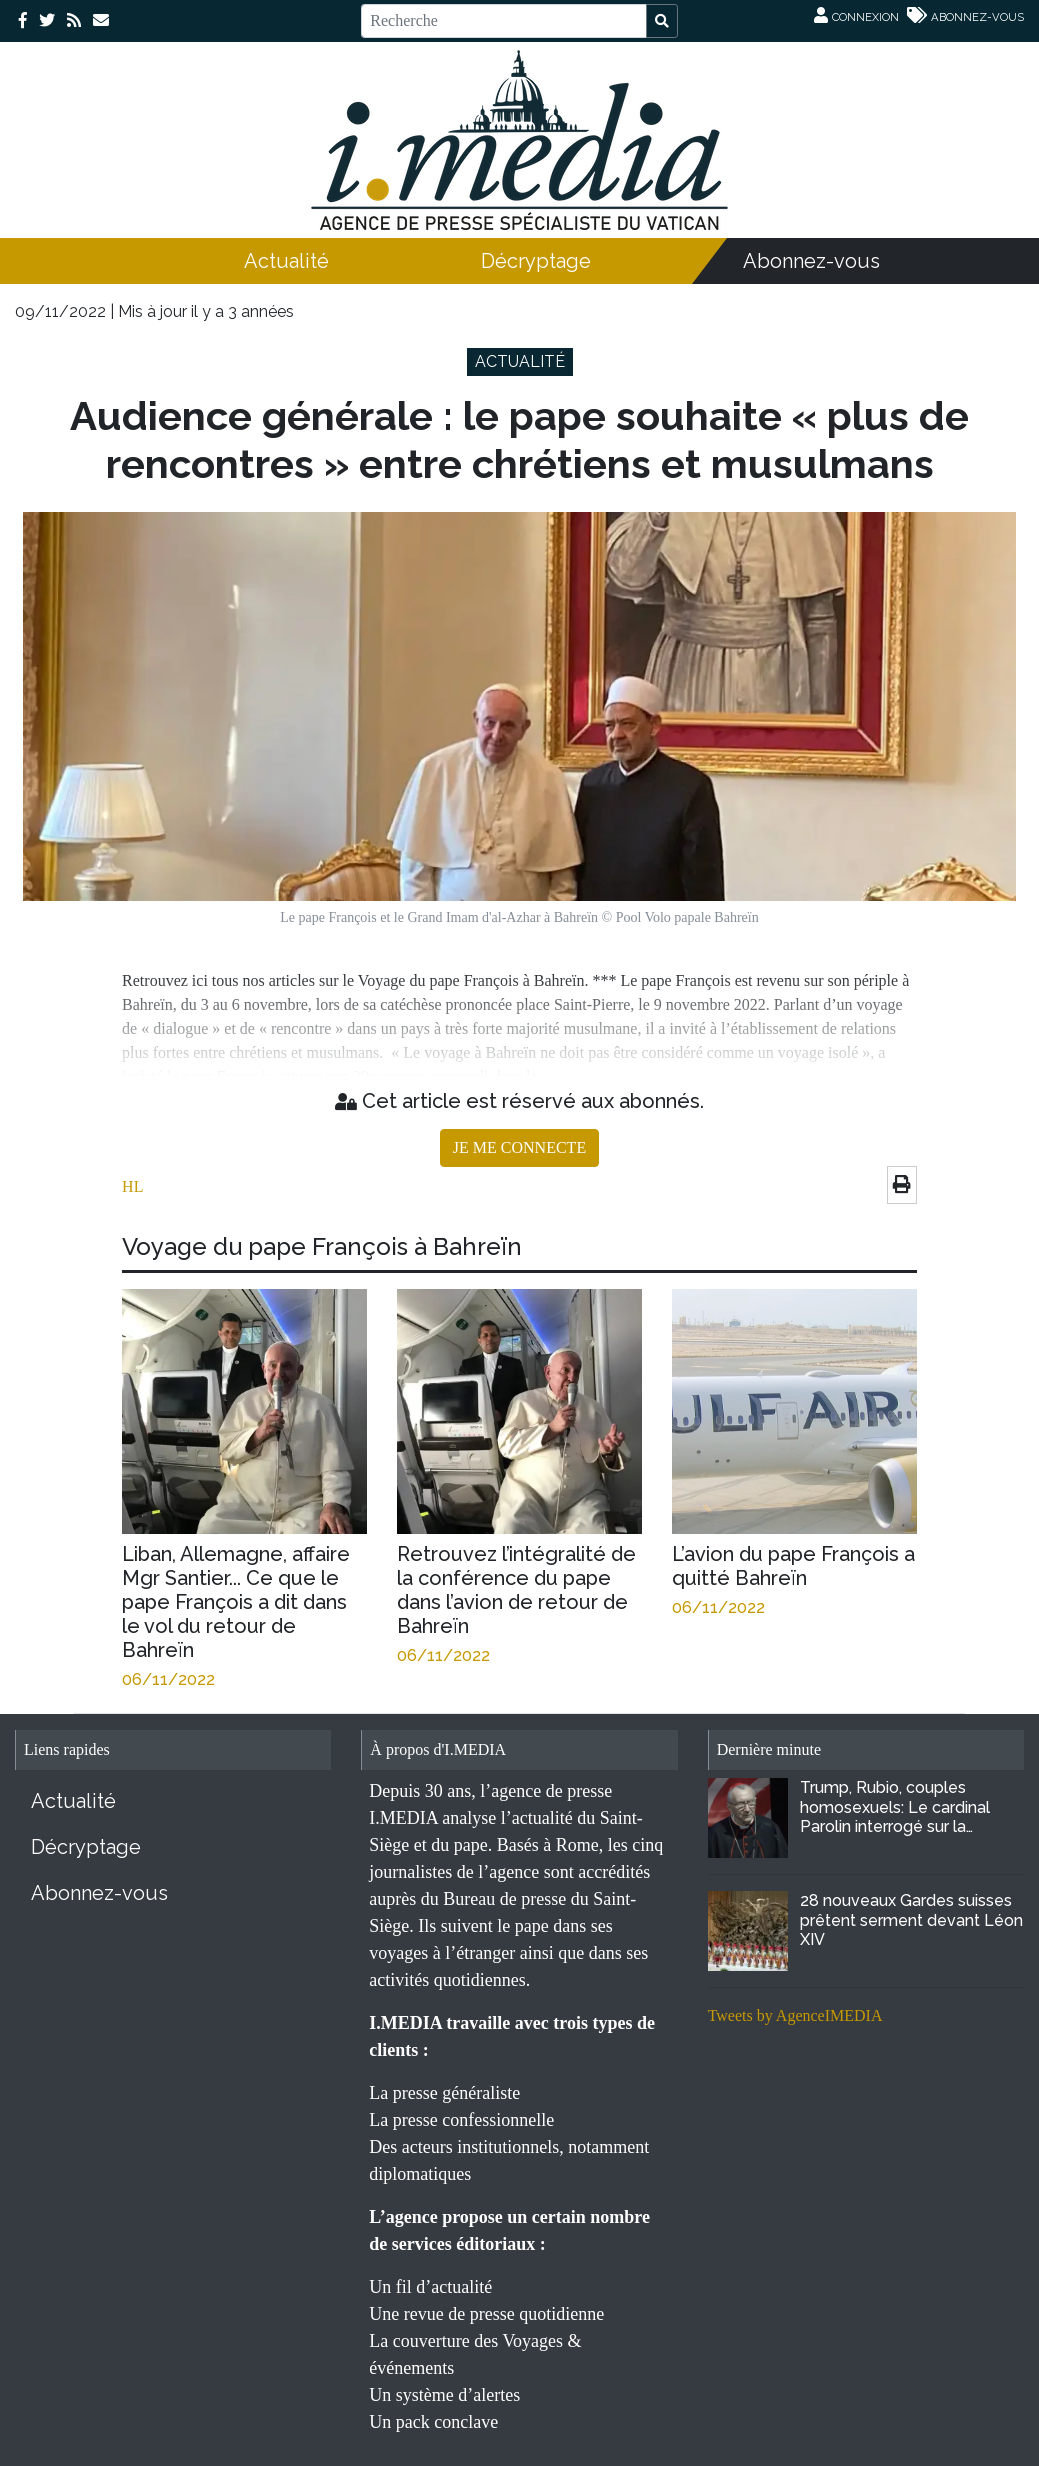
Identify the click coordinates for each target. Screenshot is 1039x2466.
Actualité (286, 261)
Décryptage (536, 261)
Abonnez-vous (811, 261)
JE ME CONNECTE (519, 1147)
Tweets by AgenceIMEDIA (795, 2015)
